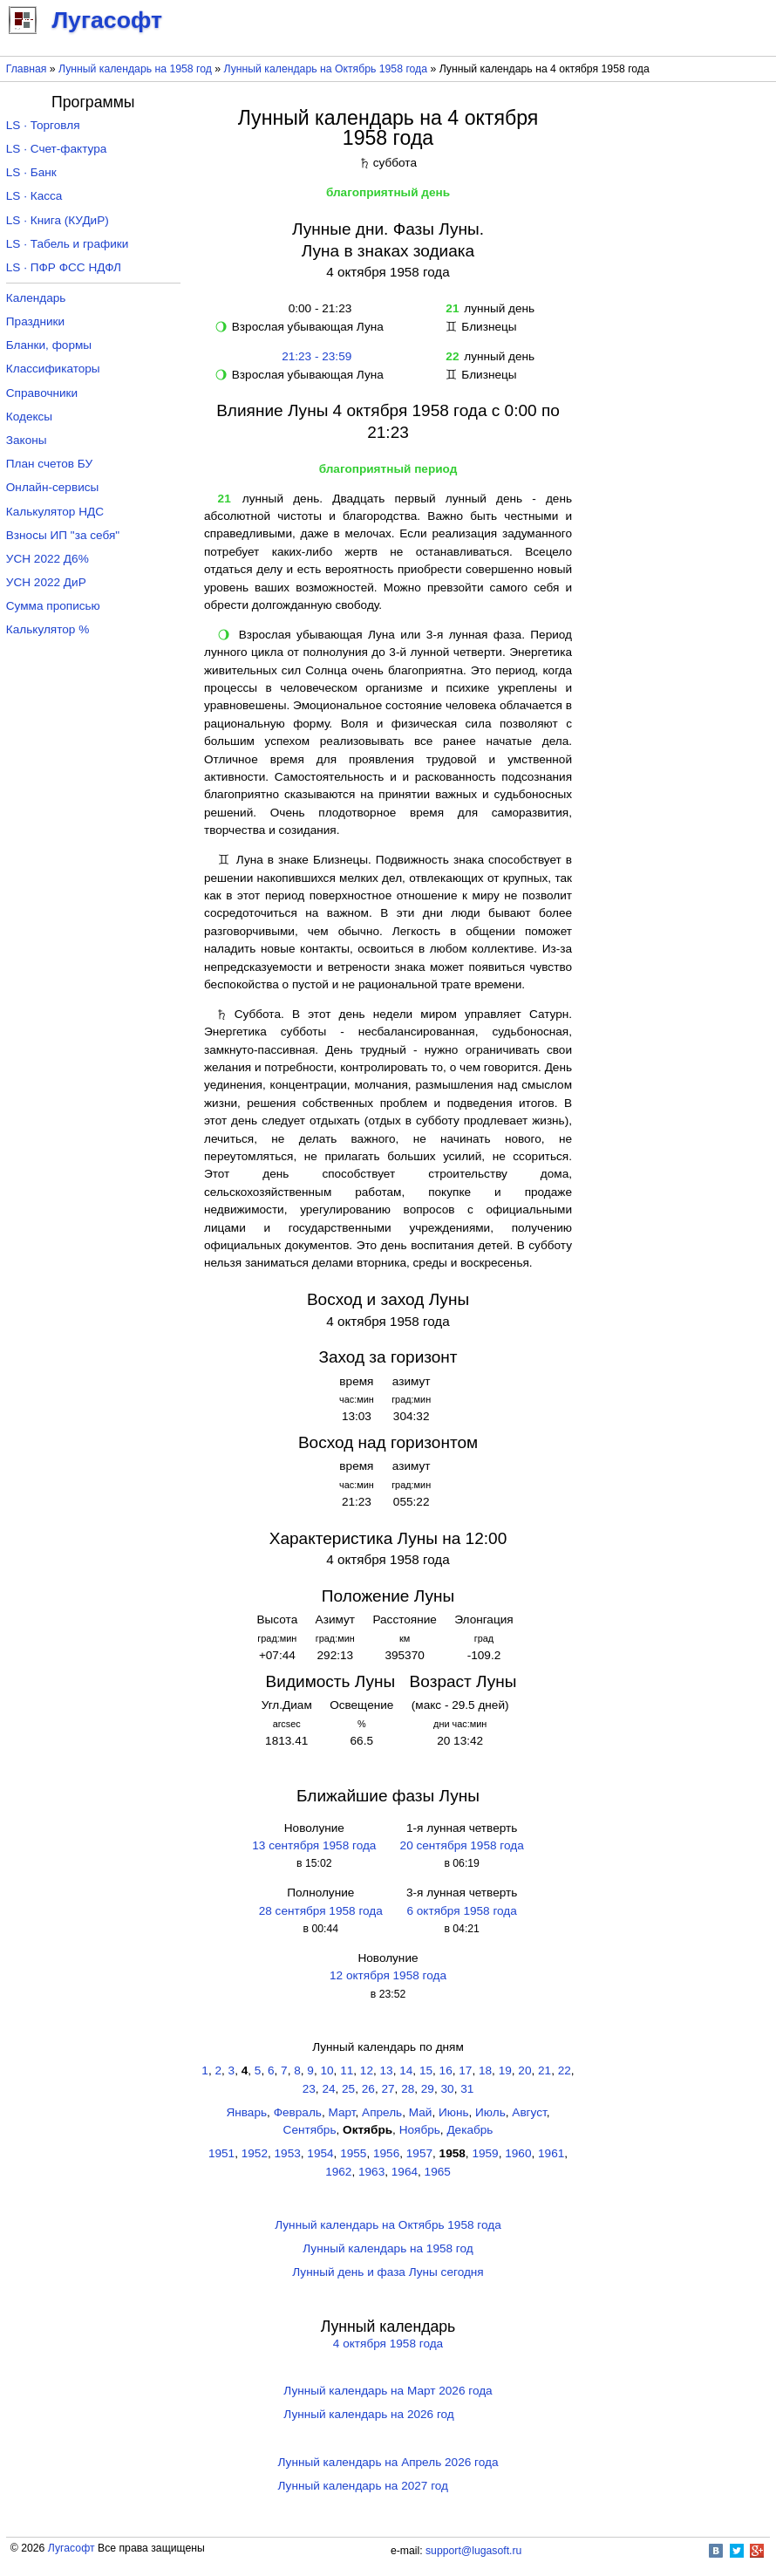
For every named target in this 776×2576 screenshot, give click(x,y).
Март (341, 2112)
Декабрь (469, 2129)
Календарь (36, 297)
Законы (26, 440)
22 (564, 2070)
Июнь (454, 2112)
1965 (438, 2171)
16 (446, 2070)
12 (366, 2070)
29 (427, 2088)
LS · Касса (34, 195)
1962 (338, 2171)
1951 (221, 2153)
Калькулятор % (47, 629)
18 (485, 2070)
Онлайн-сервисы (52, 487)
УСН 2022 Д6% (47, 558)
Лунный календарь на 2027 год (363, 2485)
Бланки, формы (49, 345)
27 (387, 2088)
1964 (404, 2171)
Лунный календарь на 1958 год (135, 69)
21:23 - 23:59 (316, 356)
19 (505, 2070)
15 (425, 2070)
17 (465, 2070)
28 (407, 2088)
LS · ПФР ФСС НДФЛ (63, 267)
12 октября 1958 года (388, 1975)
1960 (518, 2153)
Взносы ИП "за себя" (62, 535)
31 (466, 2088)
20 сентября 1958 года (462, 1845)
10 (326, 2070)
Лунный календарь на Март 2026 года (387, 2390)
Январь (246, 2112)
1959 (485, 2153)
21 (544, 2070)
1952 (255, 2153)
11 (346, 2070)
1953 (288, 2153)
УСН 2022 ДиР (46, 582)
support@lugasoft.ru (473, 2551)
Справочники (42, 393)
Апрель (382, 2112)
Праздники (35, 321)
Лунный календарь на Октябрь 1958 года (326, 69)
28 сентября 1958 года (321, 1910)
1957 (419, 2153)
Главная (26, 69)
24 (328, 2088)
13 (386, 2070)
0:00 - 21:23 (316, 308)
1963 (371, 2171)
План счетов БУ (49, 463)
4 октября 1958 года (388, 2343)
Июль (490, 2112)
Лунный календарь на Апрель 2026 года (388, 2462)
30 (447, 2088)
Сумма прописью (53, 605)
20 (524, 2070)
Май (420, 2112)
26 (368, 2088)
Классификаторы (53, 368)
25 (348, 2088)
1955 (353, 2153)
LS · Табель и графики (67, 243)
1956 (386, 2153)
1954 (320, 2153)
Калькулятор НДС (55, 511)
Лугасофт (71, 2548)
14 (405, 2070)
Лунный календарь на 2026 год (368, 2414)
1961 (551, 2153)
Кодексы (29, 416)
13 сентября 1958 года (314, 1845)
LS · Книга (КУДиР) (57, 220)
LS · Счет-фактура (56, 148)
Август (529, 2112)
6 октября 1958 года (461, 1910)
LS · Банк (31, 172)
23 (309, 2088)
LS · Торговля (43, 125)
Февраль (298, 2112)
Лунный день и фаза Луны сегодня (387, 2272)
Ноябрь (419, 2129)
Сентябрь (310, 2129)
